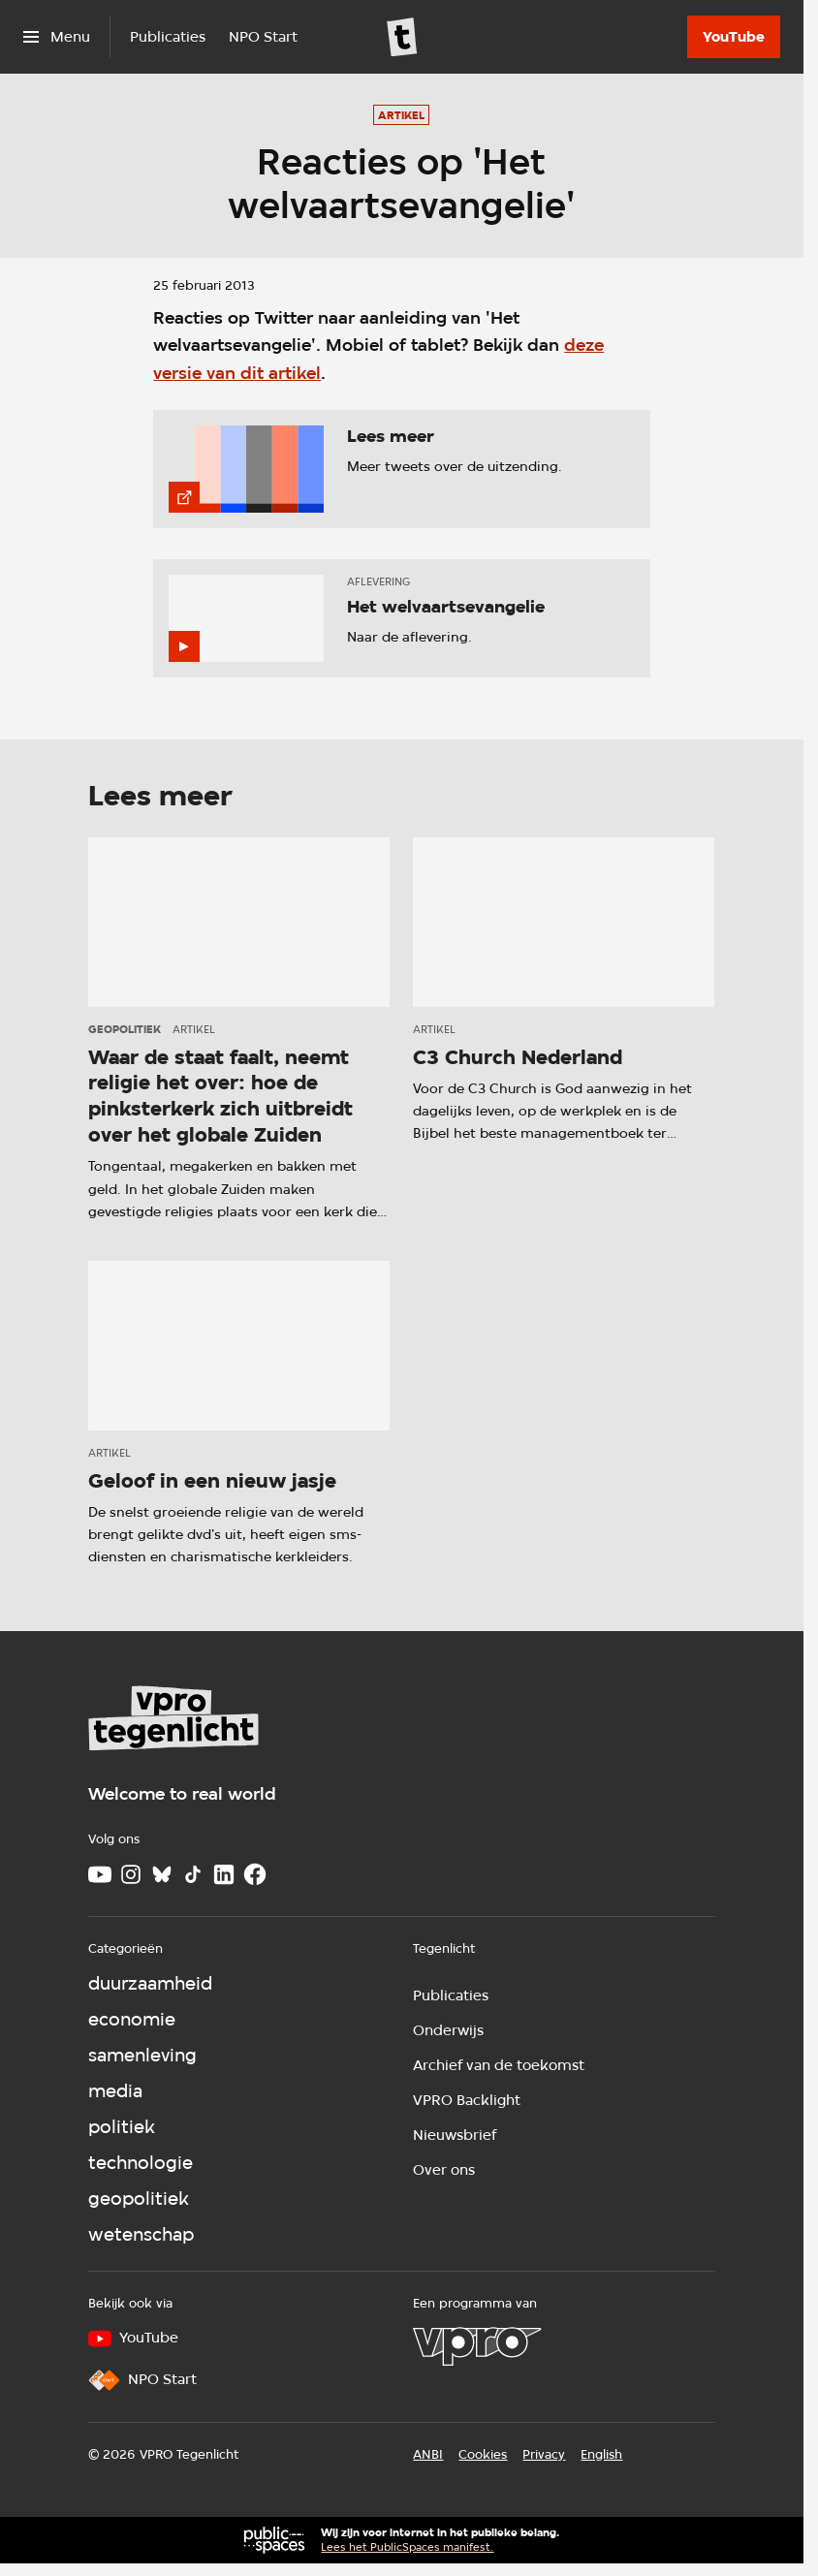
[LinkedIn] (224, 1874)
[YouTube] (733, 37)
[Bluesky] (161, 1874)
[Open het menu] (57, 37)
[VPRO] (477, 2346)
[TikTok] (192, 1874)
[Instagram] (130, 1874)
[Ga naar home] (402, 36)
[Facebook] (255, 1874)
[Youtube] (99, 1874)
